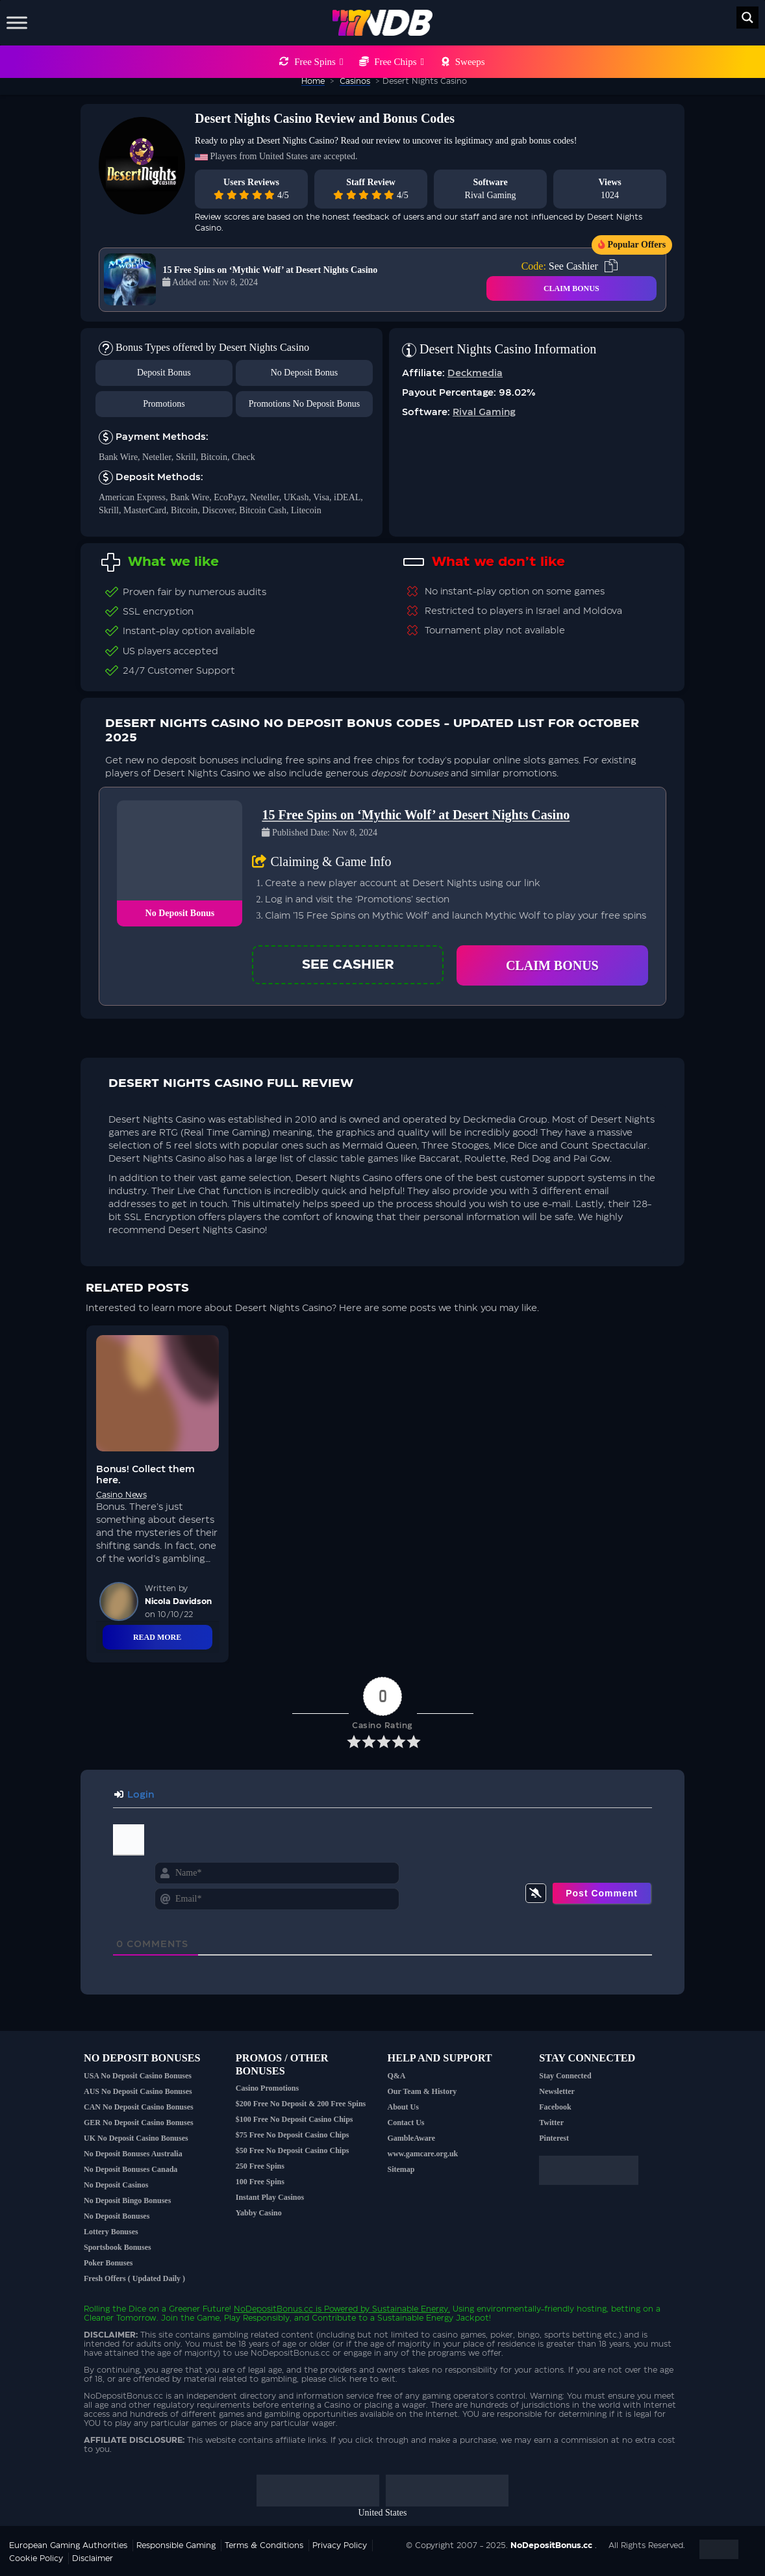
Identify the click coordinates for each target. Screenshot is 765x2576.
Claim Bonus (552, 965)
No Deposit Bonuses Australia (133, 2153)
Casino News (121, 1495)
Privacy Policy (339, 2545)
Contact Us (406, 2122)
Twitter (551, 2122)
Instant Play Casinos (270, 2197)
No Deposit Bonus (304, 372)
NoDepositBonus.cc (273, 2309)
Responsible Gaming (176, 2545)
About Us (403, 2106)
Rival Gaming (490, 195)
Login (134, 1795)
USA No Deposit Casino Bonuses (138, 2075)
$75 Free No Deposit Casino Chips (292, 2134)
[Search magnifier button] (747, 17)
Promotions (164, 404)
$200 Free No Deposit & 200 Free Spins (301, 2103)
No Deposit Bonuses (116, 2216)
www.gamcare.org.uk (423, 2153)
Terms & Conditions (264, 2545)
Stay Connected (565, 2075)
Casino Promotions (267, 2088)
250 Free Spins (260, 2166)
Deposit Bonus (164, 372)
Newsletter (557, 2091)
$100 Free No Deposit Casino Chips (294, 2119)
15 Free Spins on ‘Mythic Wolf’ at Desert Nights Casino (269, 270)
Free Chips (399, 61)
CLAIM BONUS (571, 288)
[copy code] (611, 266)
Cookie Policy (36, 2558)
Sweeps (470, 62)
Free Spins (318, 61)
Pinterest (554, 2138)
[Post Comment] (602, 1893)
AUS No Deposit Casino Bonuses (138, 2091)
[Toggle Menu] (16, 22)
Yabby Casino (259, 2212)
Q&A (397, 2075)
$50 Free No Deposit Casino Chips (292, 2150)
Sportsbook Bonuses (117, 2247)
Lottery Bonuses (111, 2231)
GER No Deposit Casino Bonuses (139, 2122)
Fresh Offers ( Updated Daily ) (134, 2278)
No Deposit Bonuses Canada (130, 2169)
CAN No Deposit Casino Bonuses (139, 2106)
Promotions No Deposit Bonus (304, 404)
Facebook (555, 2106)
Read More (157, 1637)
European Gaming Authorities (68, 2545)
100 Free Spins (260, 2181)
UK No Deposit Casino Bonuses (136, 2138)
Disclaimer (92, 2558)
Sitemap (401, 2169)
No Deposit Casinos (116, 2184)
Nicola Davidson (178, 1601)
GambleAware (412, 2138)
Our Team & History (422, 2091)
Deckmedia (475, 373)
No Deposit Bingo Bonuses (127, 2200)
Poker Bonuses (108, 2262)
